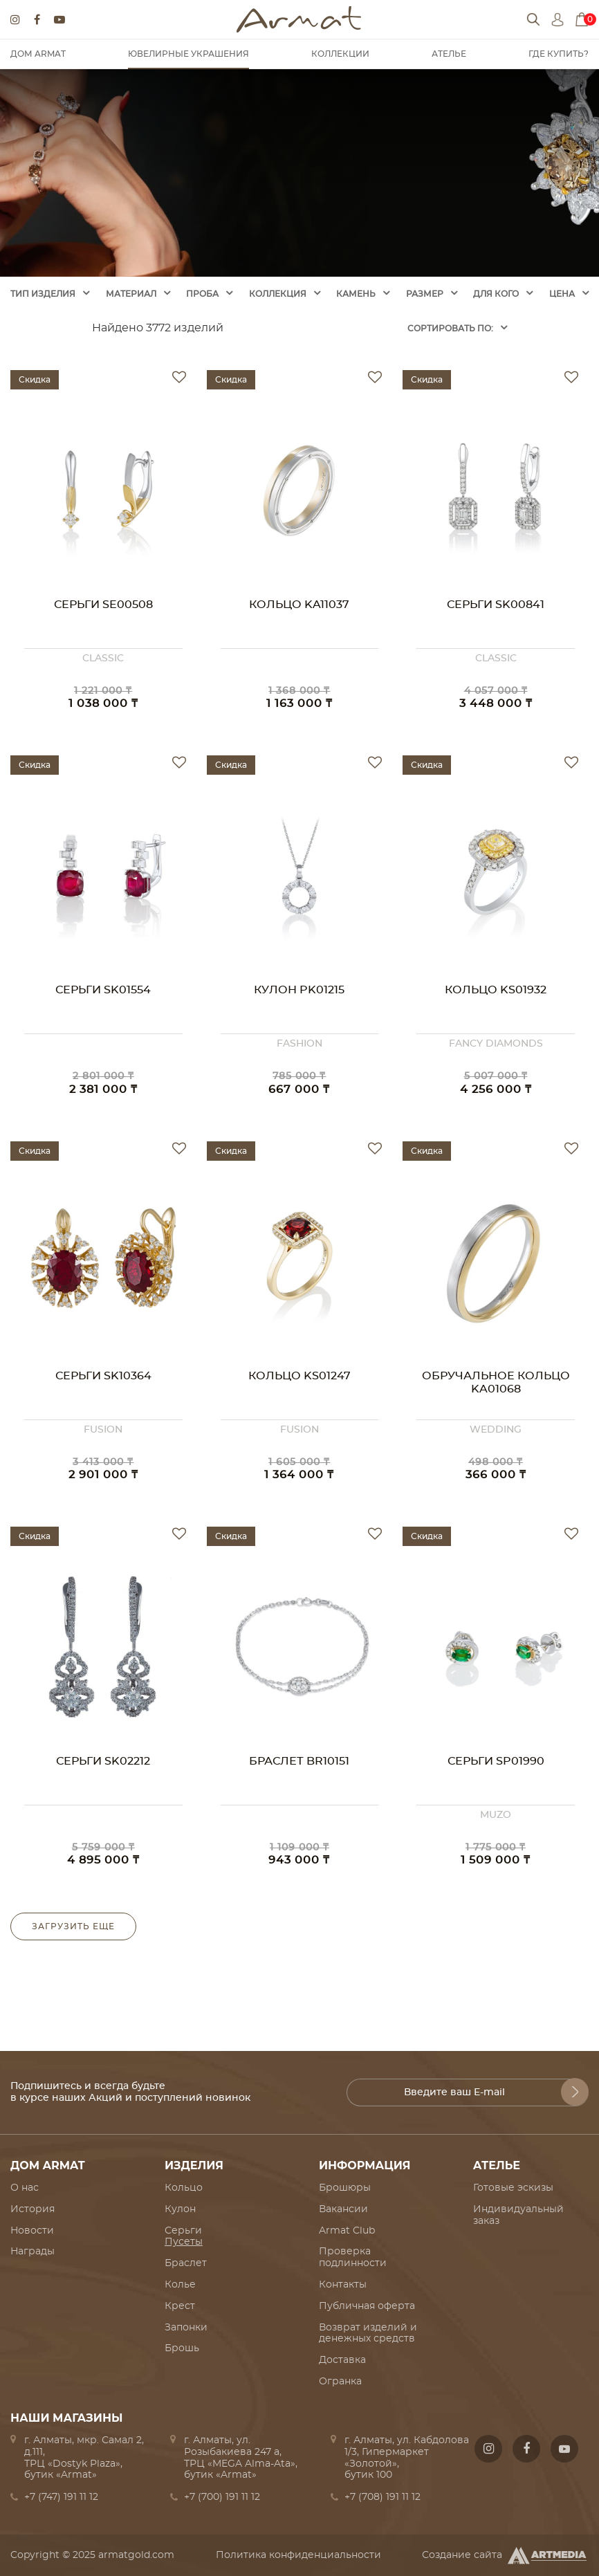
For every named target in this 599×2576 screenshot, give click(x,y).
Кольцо (184, 2188)
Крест (180, 2306)
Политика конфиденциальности (298, 2555)
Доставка (342, 2360)
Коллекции (340, 54)
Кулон (180, 2209)
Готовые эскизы (513, 2188)
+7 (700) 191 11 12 (222, 2497)
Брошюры (345, 2188)
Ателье (449, 54)
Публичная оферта (367, 2306)
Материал (131, 294)
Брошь (182, 2348)
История (32, 2209)
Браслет (186, 2263)
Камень (356, 294)
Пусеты (184, 2242)
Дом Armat (38, 54)
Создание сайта (505, 2555)
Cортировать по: (450, 328)
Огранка (340, 2381)
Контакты (343, 2285)
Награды (32, 2251)
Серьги (183, 2231)
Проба (202, 294)
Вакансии (343, 2209)
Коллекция (277, 294)
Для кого (496, 294)
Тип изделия (42, 294)
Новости (32, 2231)
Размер (424, 294)
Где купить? (558, 54)
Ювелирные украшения (188, 54)
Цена (562, 294)
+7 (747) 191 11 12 (61, 2497)
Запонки (186, 2328)
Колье (180, 2285)
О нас (24, 2188)
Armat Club (347, 2231)
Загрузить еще (73, 1926)
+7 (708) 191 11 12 (382, 2497)
